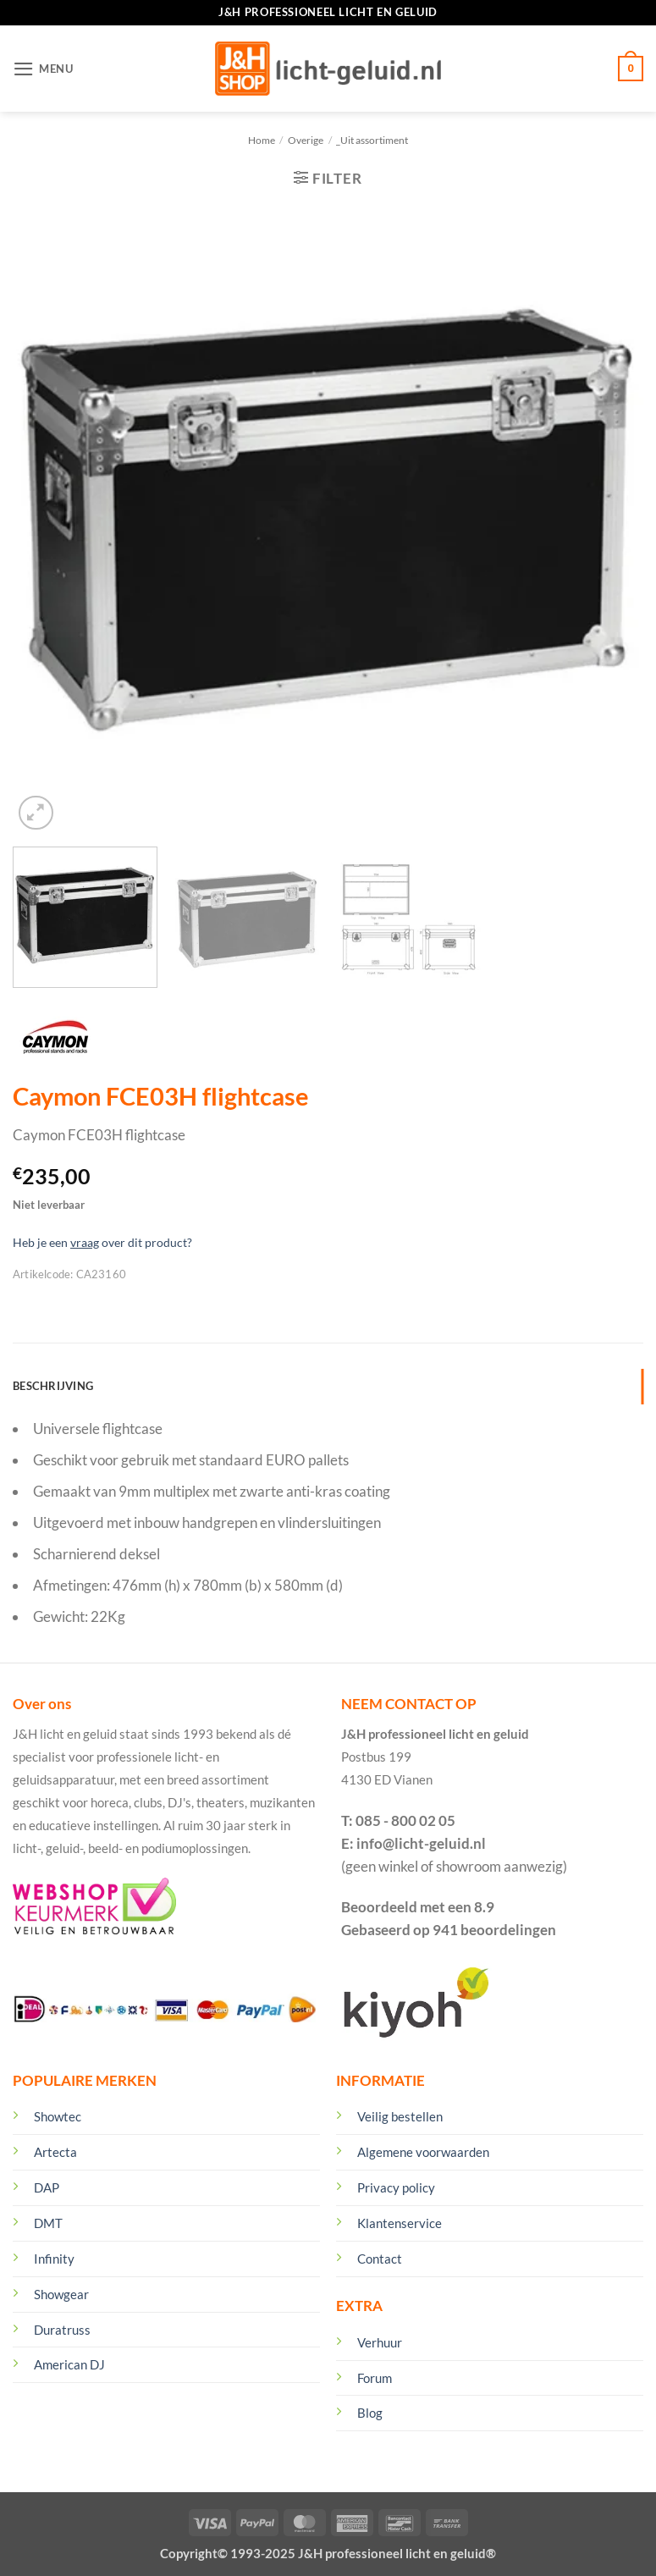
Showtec (57, 2116)
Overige (305, 140)
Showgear (61, 2294)
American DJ (69, 2364)
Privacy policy (396, 2187)
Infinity (54, 2258)
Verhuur (379, 2342)
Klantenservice (399, 2223)
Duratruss (62, 2329)
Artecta (55, 2152)
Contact (379, 2258)
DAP (46, 2187)
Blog (370, 2412)
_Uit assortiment (372, 140)
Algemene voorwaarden (423, 2152)
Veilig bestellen (400, 2116)
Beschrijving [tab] (53, 1386)
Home (261, 140)
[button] (43, 69)
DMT (48, 2223)
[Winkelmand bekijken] (630, 68)
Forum (374, 2378)
